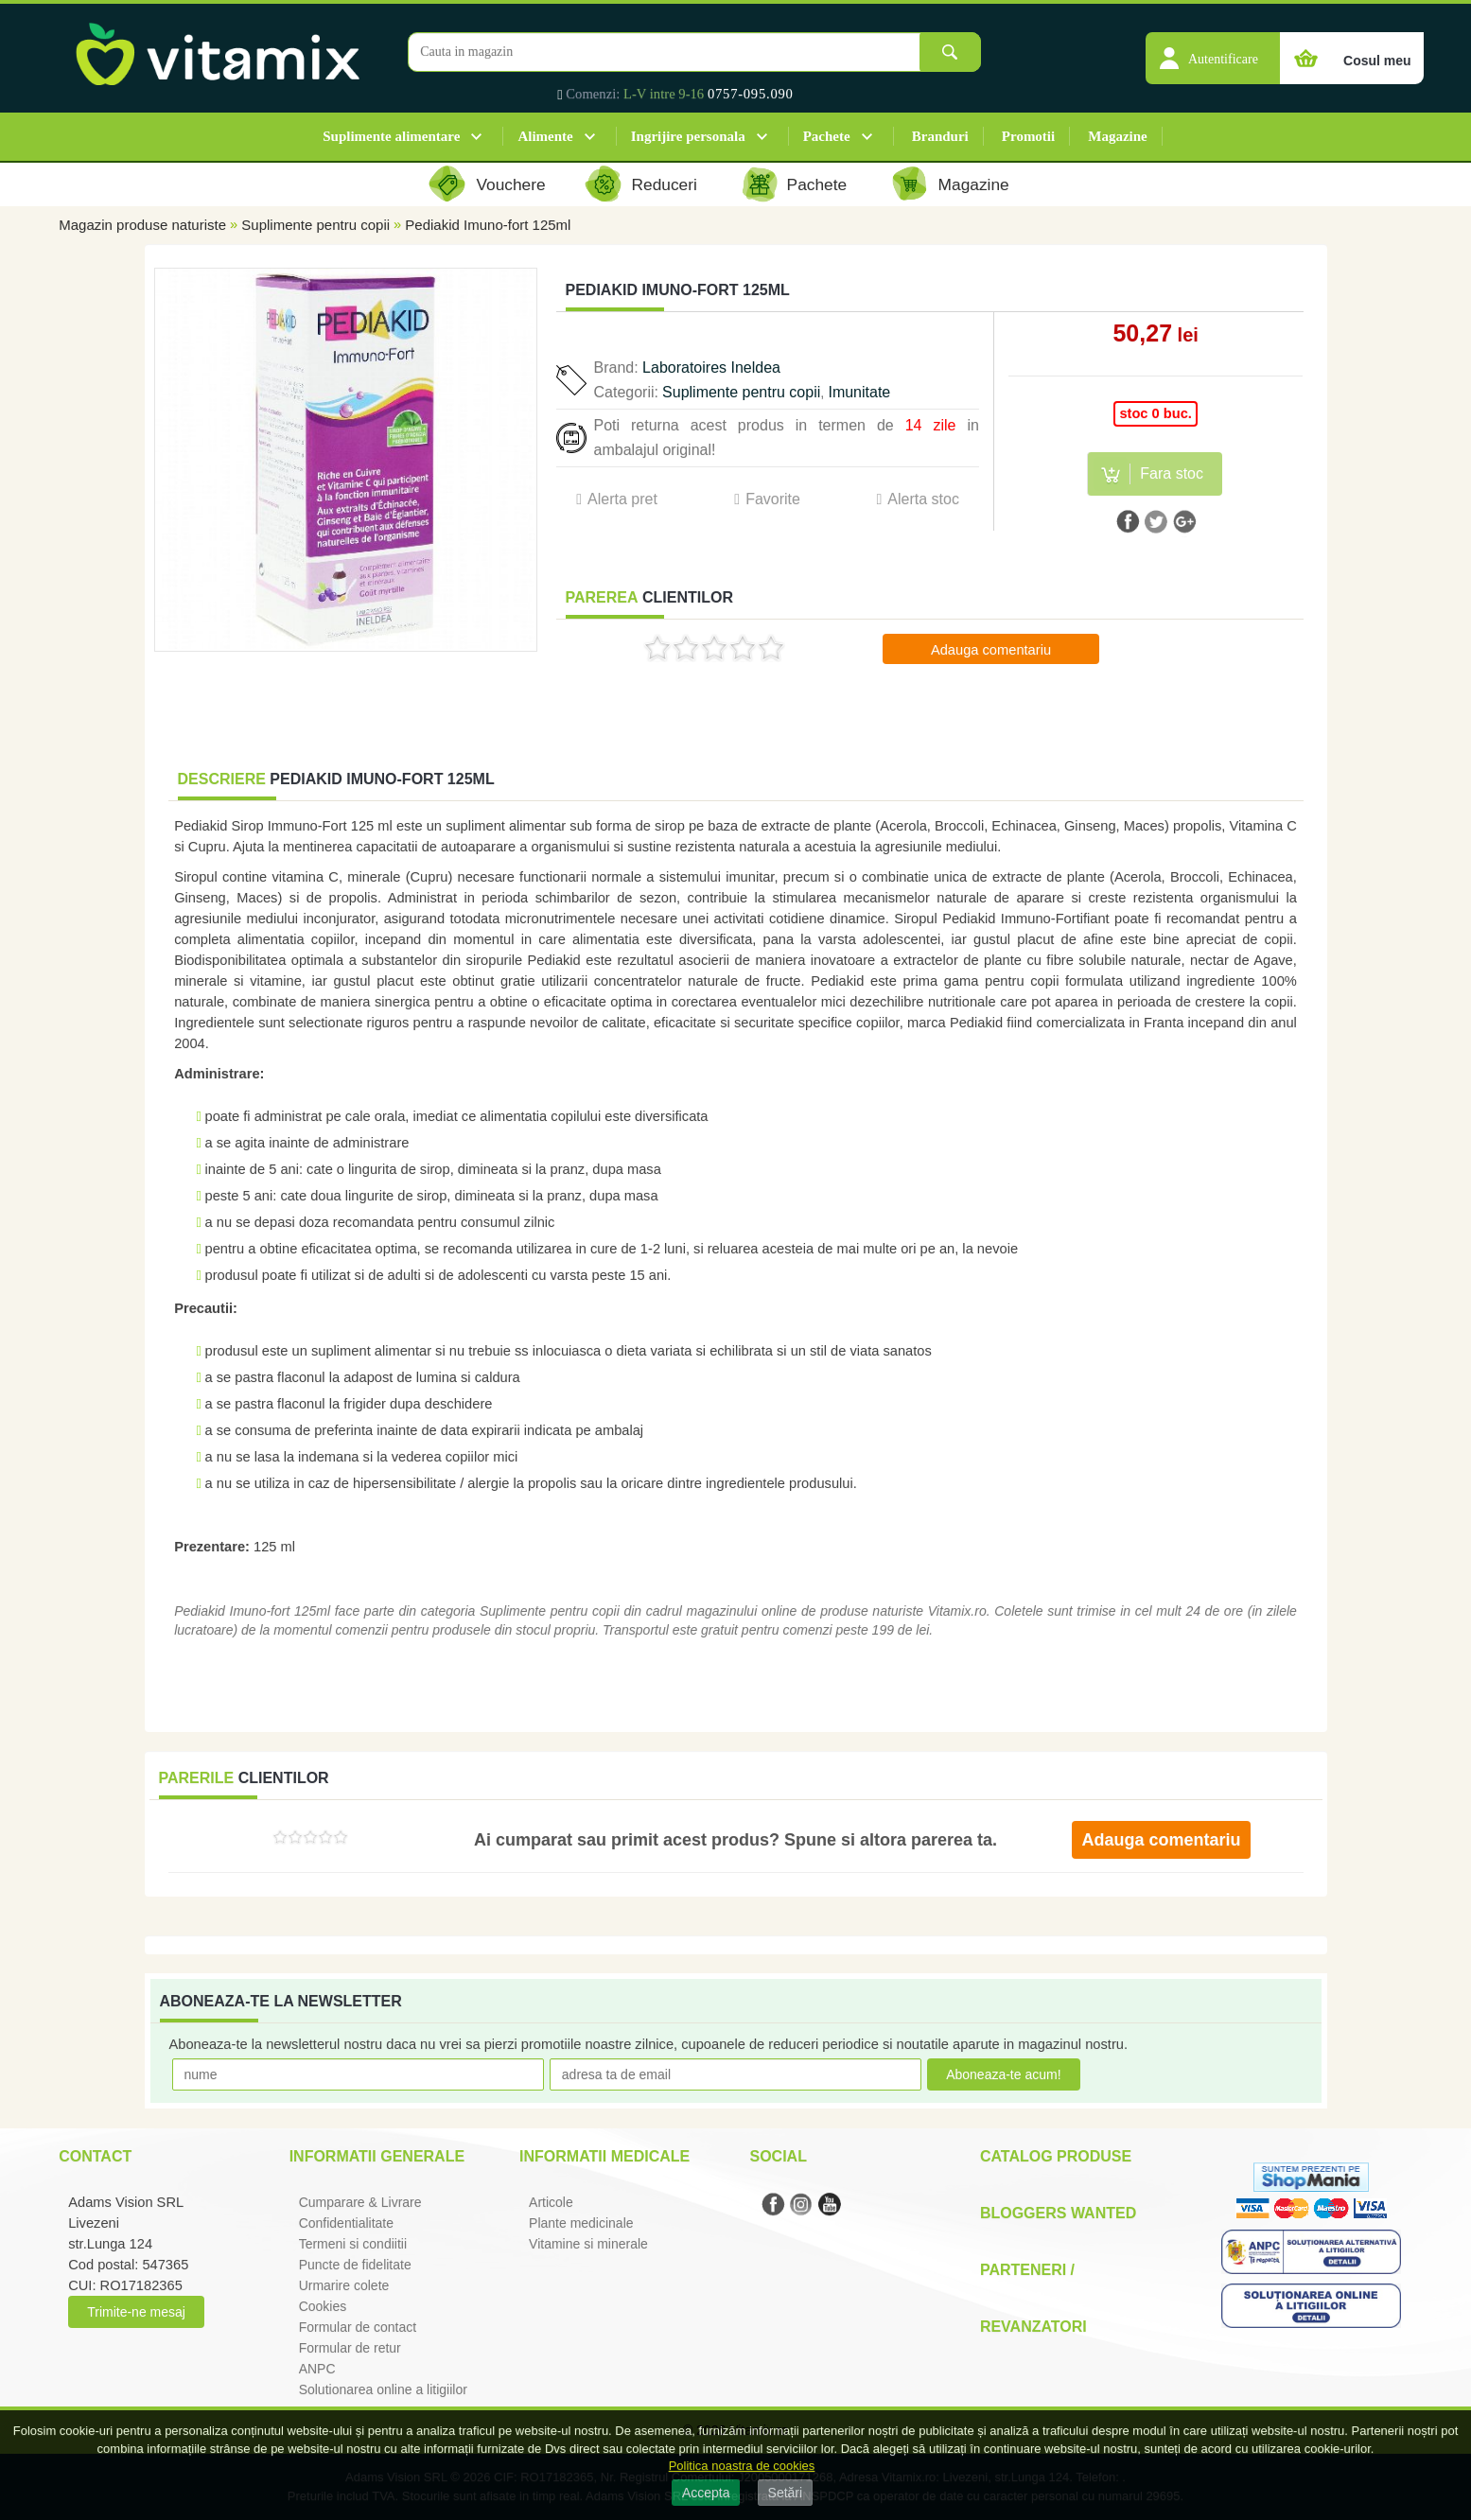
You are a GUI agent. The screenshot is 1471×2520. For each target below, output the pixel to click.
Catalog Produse (1055, 2156)
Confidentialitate (346, 2223)
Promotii (1028, 136)
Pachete (826, 136)
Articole (551, 2202)
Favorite (772, 499)
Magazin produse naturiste (142, 225)
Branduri (940, 136)
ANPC (317, 2368)
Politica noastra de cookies (742, 2466)
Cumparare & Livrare (360, 2202)
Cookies (323, 2306)
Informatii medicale (604, 2156)
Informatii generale (376, 2156)
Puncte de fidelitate (355, 2264)
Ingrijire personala (688, 136)
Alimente (544, 136)
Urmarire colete (344, 2285)
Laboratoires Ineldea (711, 367)
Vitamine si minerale (588, 2243)
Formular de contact (358, 2327)
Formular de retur (350, 2347)
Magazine (1117, 136)
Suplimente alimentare (391, 136)
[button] (1213, 48)
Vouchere (510, 184)
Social (777, 2156)
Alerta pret (622, 499)
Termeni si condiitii (353, 2243)
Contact (95, 2156)
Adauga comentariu (991, 649)
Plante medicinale (581, 2223)
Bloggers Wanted (1058, 2213)
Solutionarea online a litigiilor (383, 2389)
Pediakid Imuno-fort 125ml (487, 225)
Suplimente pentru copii (315, 225)
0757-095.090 (751, 93)
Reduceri (664, 184)
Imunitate (859, 392)
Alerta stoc (923, 499)
